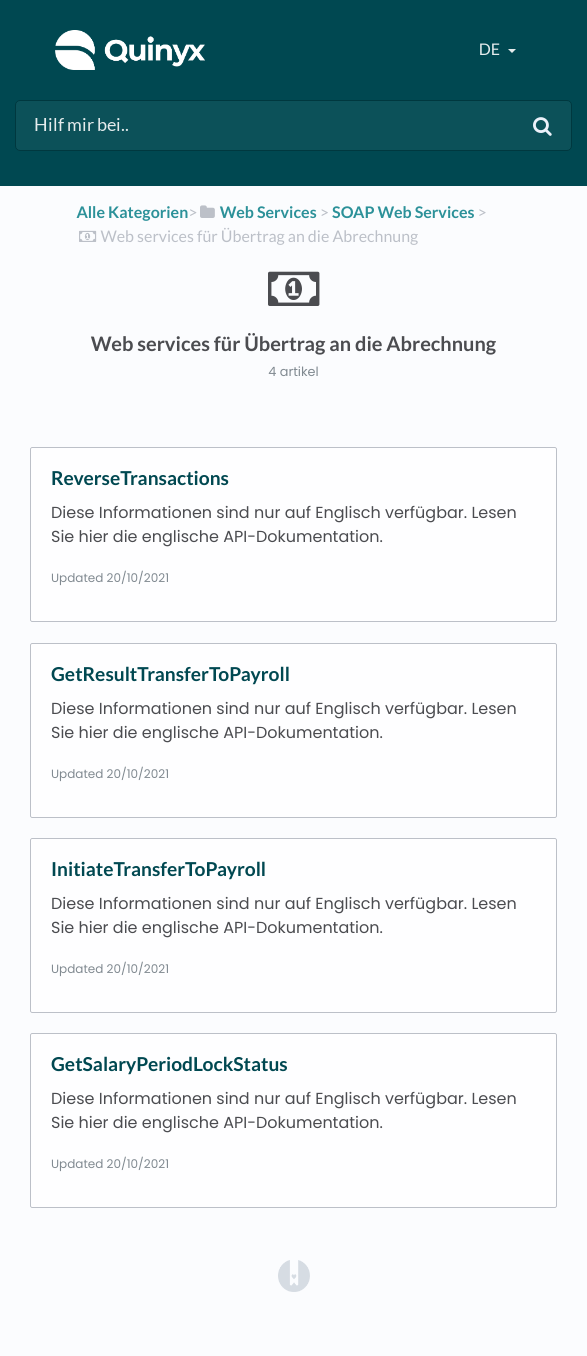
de (491, 49)
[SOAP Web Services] (403, 212)
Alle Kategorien (132, 212)
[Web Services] (257, 212)
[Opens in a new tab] (294, 1274)
